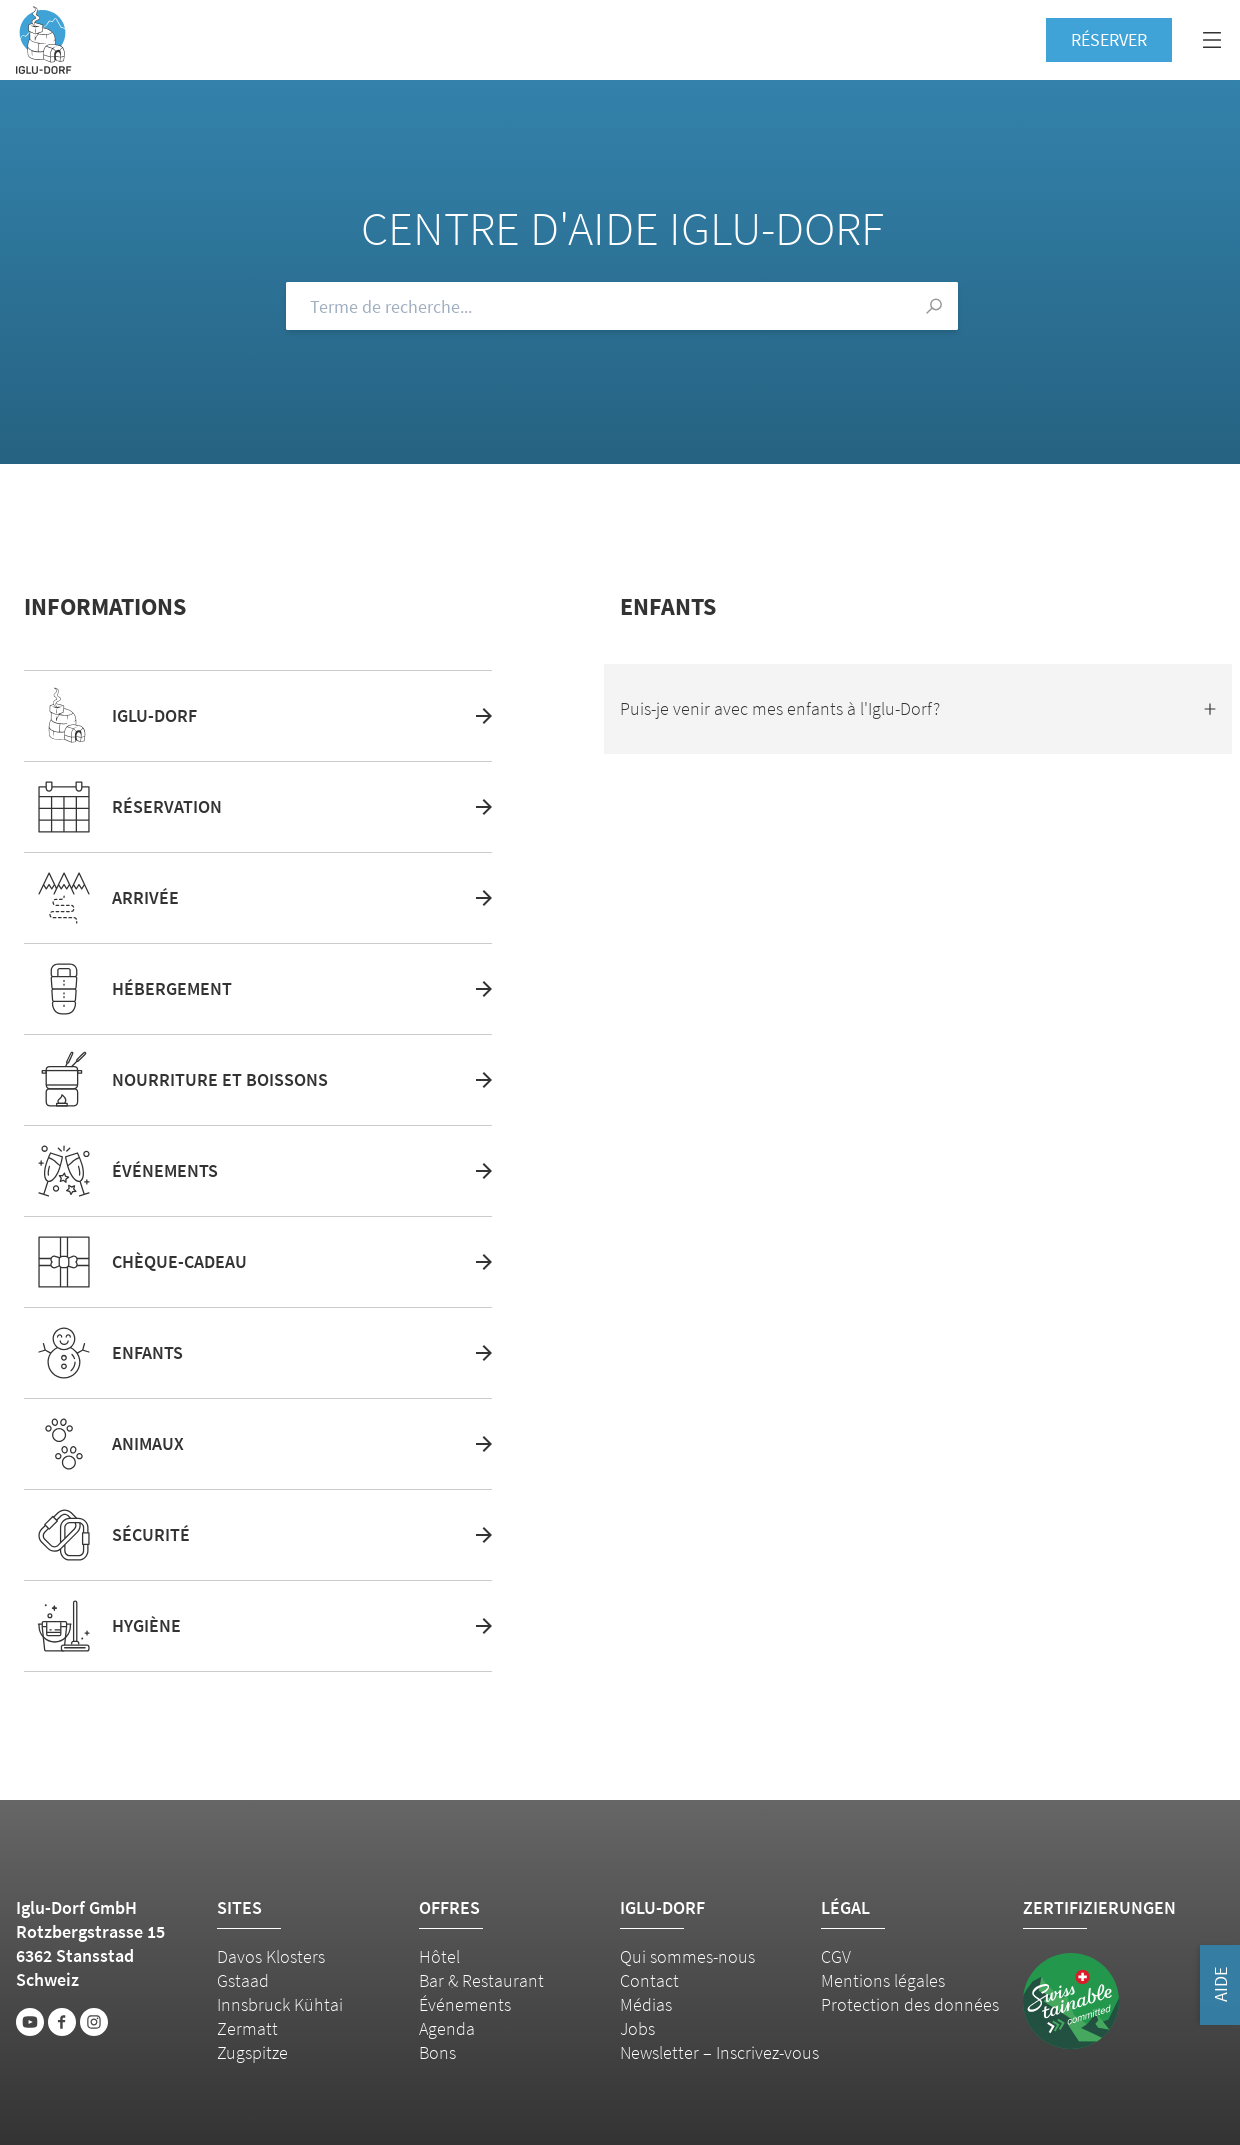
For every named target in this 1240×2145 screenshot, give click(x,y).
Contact (649, 1980)
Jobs (637, 2028)
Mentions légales (883, 1980)
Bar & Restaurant (481, 1980)
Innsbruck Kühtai (280, 2004)
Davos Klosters (271, 1956)
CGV (836, 1956)
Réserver (1109, 39)
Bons (437, 2052)
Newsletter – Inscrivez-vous (719, 2052)
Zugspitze (252, 2052)
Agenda (447, 2028)
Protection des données (910, 2004)
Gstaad (243, 1980)
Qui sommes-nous (687, 1956)
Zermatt (247, 2028)
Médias (646, 2004)
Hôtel (439, 1956)
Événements (465, 2004)
